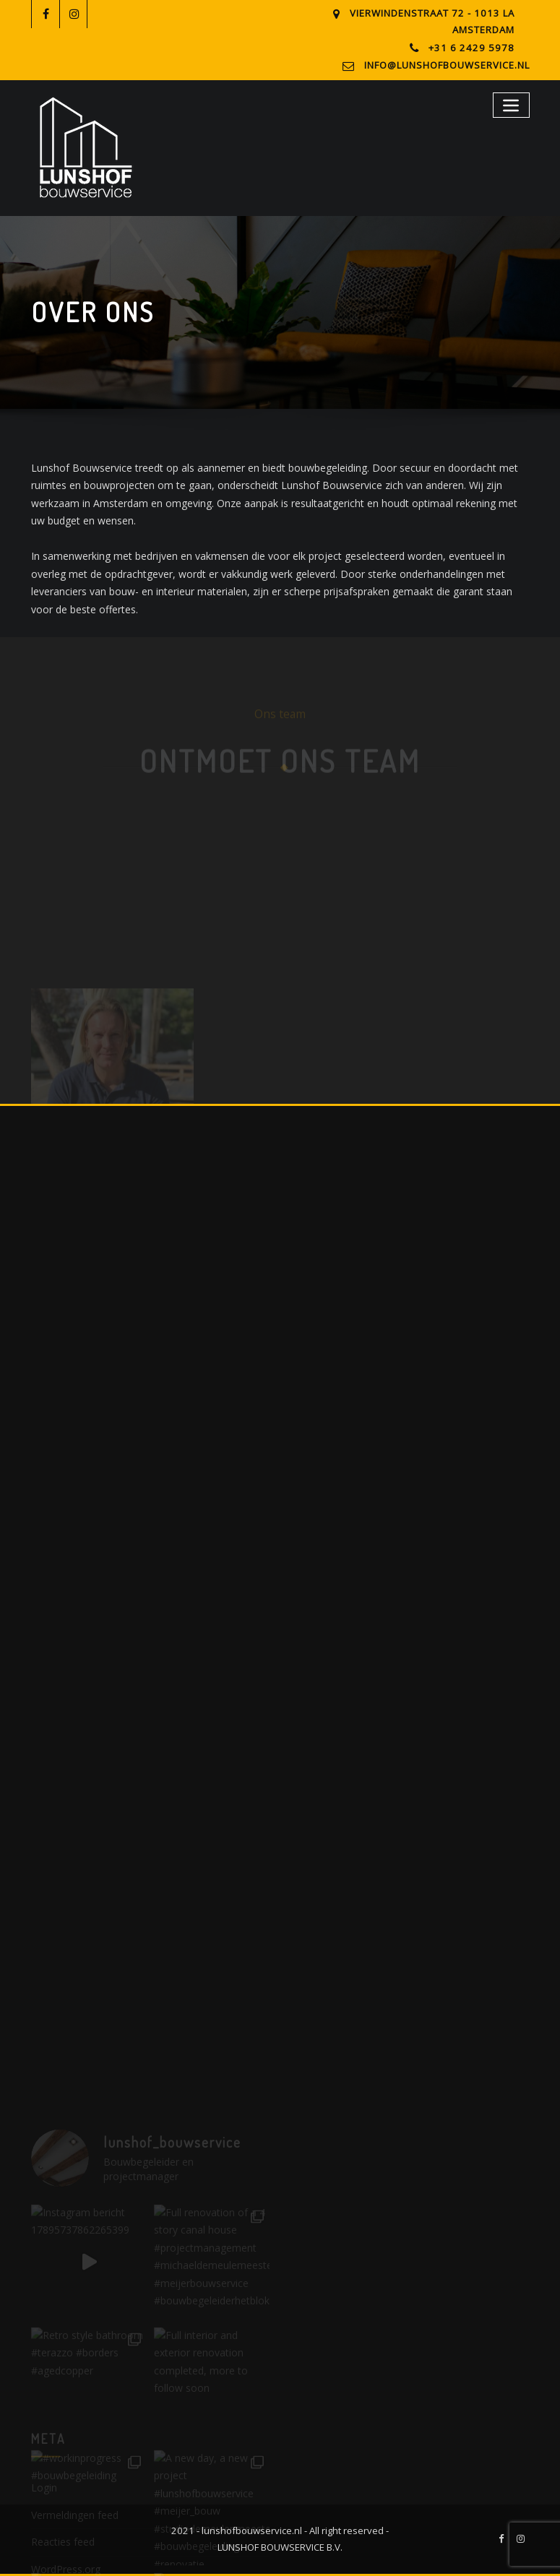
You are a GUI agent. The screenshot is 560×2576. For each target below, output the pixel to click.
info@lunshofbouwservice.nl (447, 65)
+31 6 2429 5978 (471, 47)
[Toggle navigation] (511, 105)
